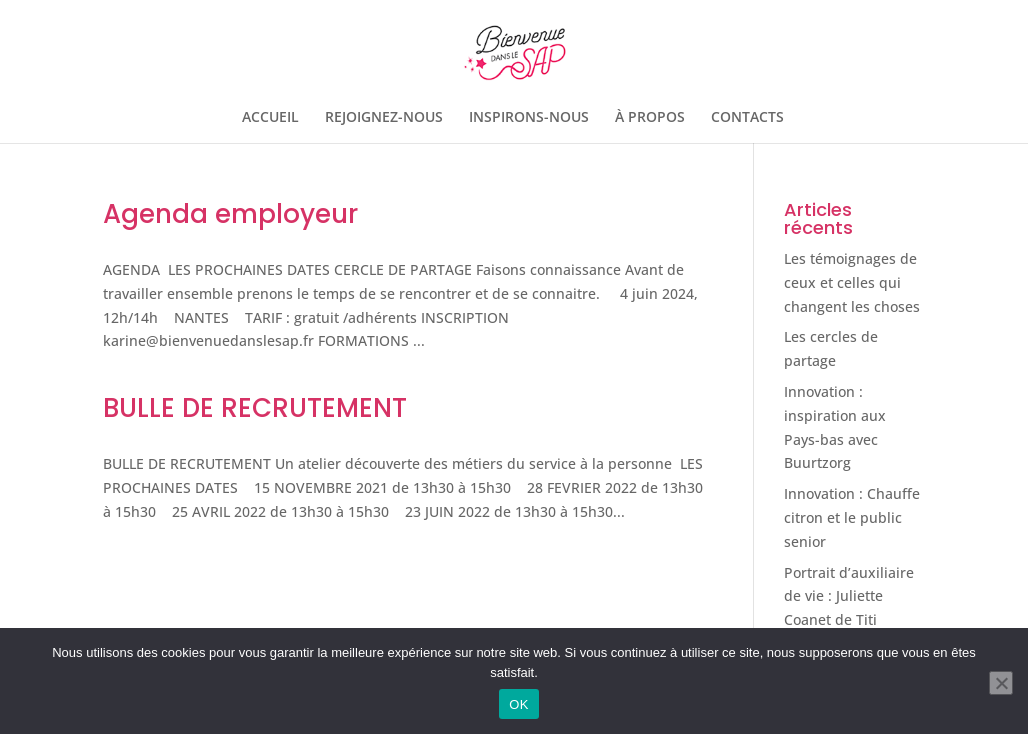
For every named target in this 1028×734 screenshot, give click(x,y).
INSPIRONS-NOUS (529, 118)
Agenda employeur (230, 214)
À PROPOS (650, 118)
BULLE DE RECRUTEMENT (255, 408)
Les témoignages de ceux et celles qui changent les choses (852, 282)
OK (518, 704)
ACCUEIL (270, 118)
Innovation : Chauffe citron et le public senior (852, 517)
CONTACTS (747, 118)
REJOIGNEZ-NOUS (384, 118)
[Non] (1001, 683)
